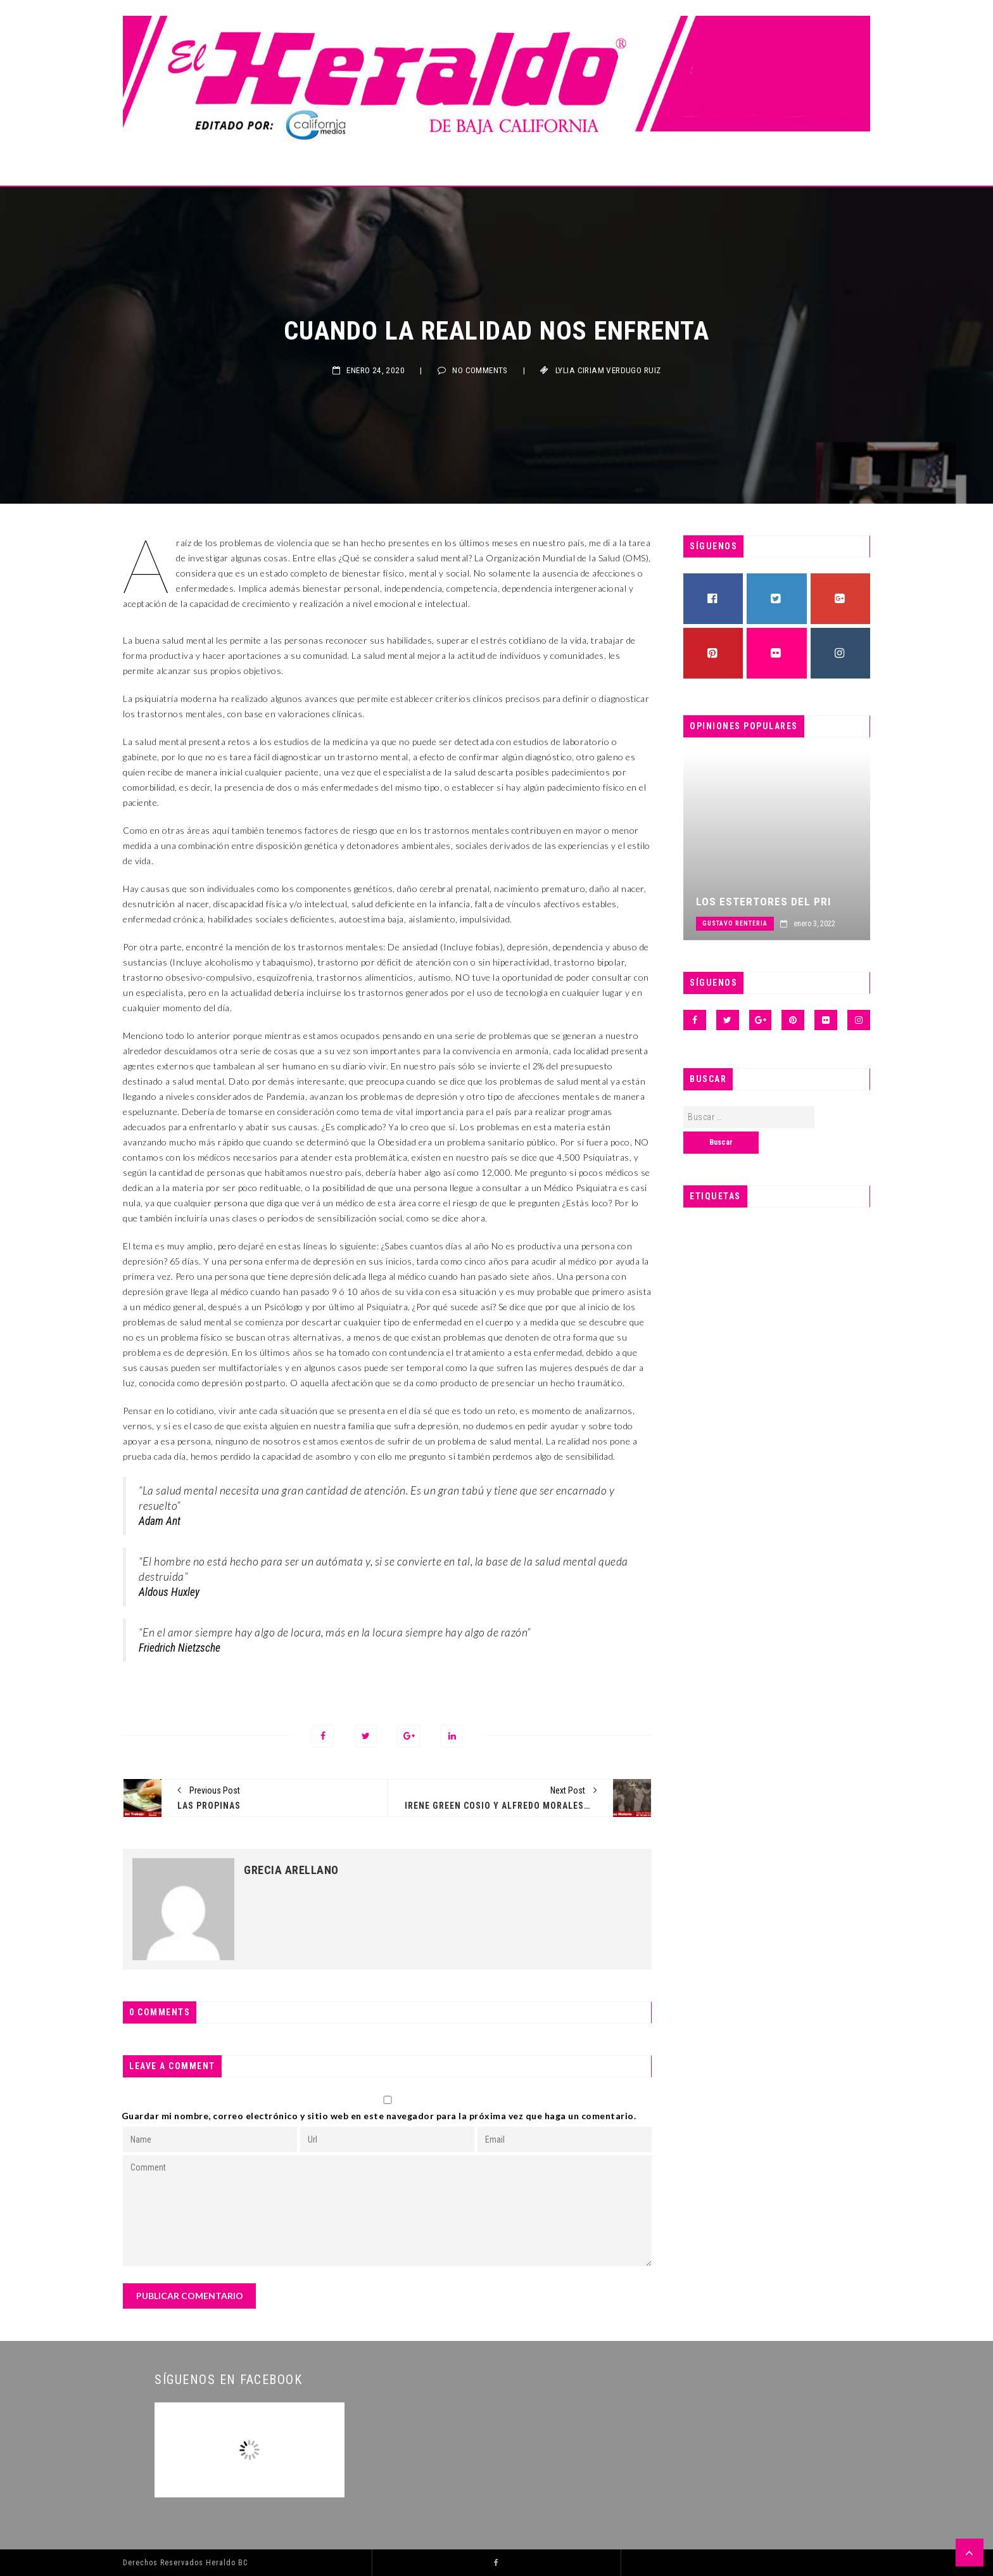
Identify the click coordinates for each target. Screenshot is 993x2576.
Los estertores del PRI (777, 901)
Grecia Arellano (291, 1870)
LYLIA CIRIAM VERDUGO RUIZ (608, 370)
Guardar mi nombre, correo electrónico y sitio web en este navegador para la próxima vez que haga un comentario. (379, 2115)
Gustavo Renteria (748, 923)
